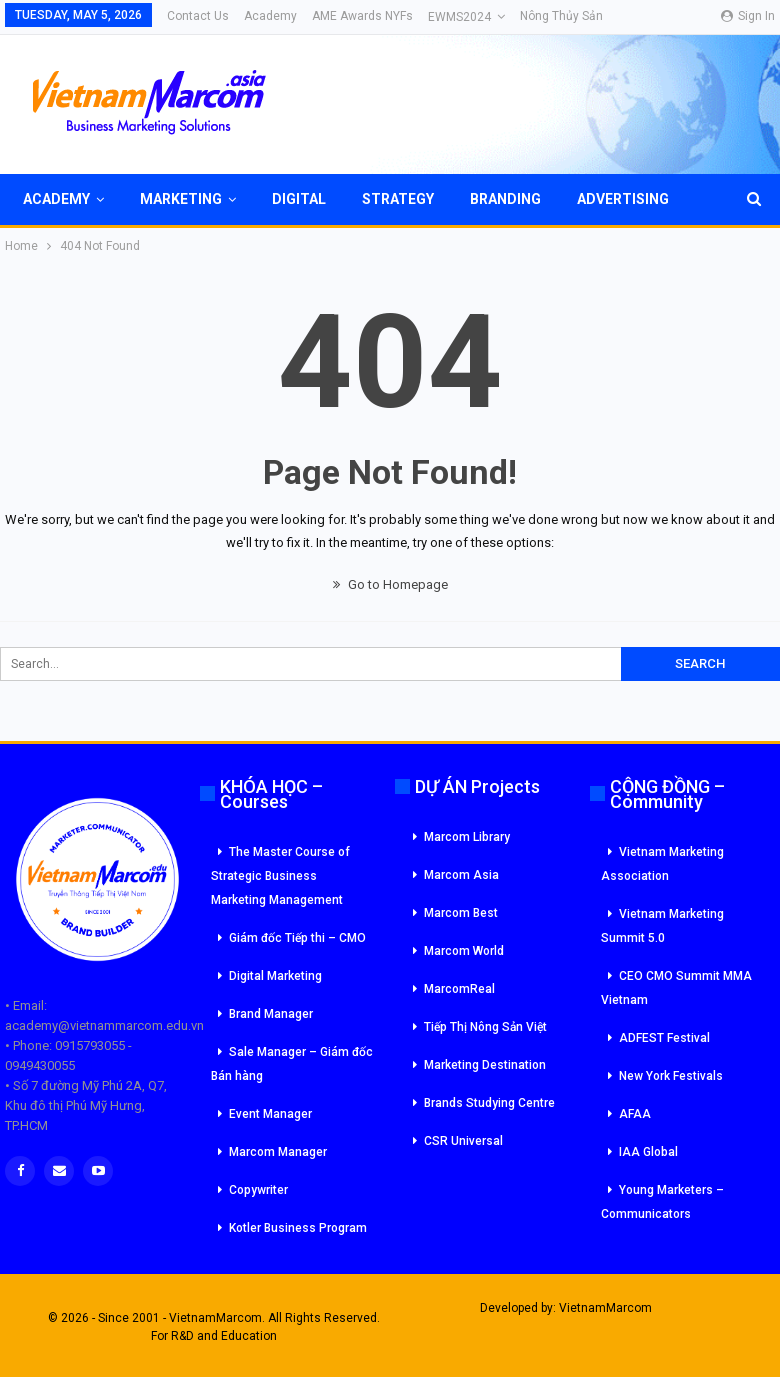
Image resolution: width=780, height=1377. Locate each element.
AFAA (635, 1114)
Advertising (623, 199)
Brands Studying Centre (489, 1103)
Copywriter (258, 1190)
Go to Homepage (390, 584)
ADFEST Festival (664, 1038)
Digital (299, 199)
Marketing (181, 199)
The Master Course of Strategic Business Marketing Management (280, 876)
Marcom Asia (461, 875)
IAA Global (648, 1152)
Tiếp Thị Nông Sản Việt (485, 1027)
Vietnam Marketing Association (662, 864)
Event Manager (270, 1114)
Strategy (398, 199)
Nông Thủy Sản (561, 16)
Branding (505, 199)
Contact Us (198, 16)
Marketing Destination (485, 1065)
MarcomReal (459, 989)
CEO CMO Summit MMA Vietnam (676, 988)
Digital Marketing (275, 976)
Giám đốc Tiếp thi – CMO (297, 938)
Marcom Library (467, 837)
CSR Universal (463, 1141)
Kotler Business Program (298, 1228)
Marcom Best (461, 913)
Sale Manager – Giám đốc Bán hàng (292, 1064)
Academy (270, 16)
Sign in (748, 16)
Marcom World (464, 951)
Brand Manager (271, 1014)
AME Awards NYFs (362, 16)
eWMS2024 (459, 17)
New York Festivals (671, 1076)
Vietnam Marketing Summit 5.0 (662, 926)
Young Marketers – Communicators (662, 1202)
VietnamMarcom (605, 1308)
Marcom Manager (278, 1152)
